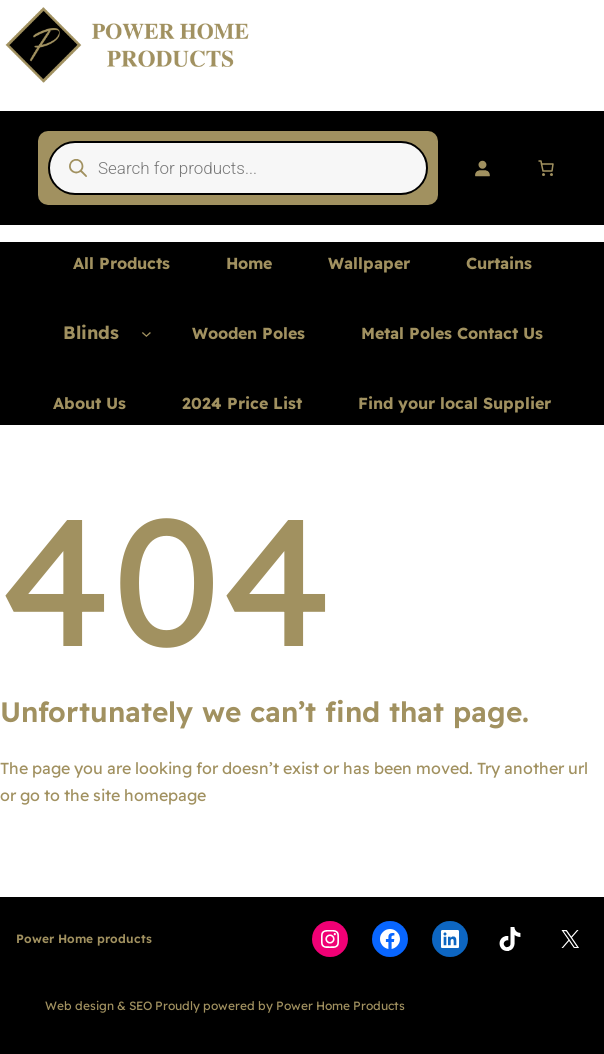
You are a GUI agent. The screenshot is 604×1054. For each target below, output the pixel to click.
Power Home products (84, 938)
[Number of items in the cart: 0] (546, 168)
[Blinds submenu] (146, 333)
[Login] (482, 168)
